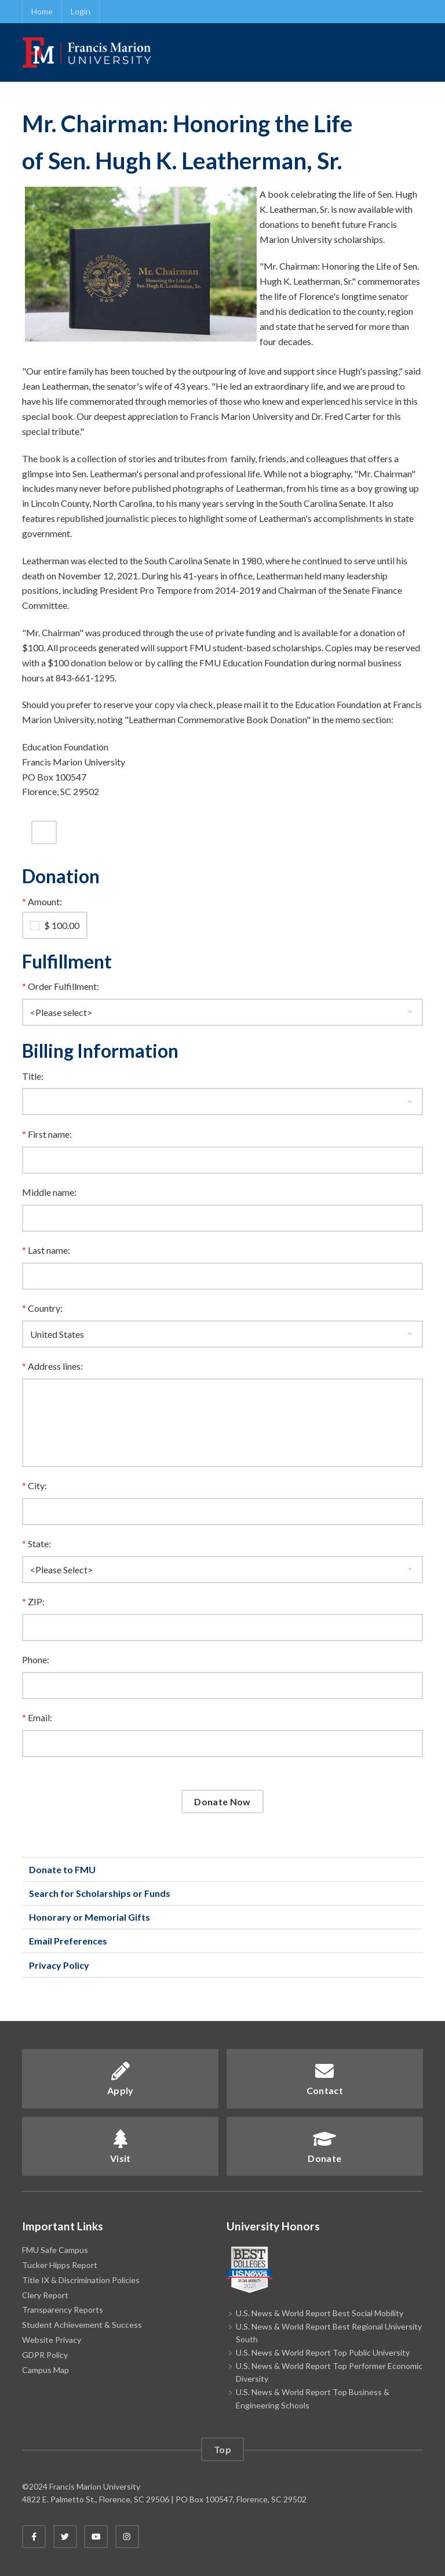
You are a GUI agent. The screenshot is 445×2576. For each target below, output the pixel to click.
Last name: (49, 1250)
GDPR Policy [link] (45, 2355)
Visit (120, 2146)
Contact (325, 2079)
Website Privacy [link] (51, 2340)
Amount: (45, 901)
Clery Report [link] (45, 2295)
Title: (32, 1076)
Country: (45, 1308)
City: (37, 1485)
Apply (120, 2079)
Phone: (35, 1659)
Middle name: (49, 1192)
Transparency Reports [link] (62, 2309)
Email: (40, 1717)
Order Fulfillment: (63, 986)
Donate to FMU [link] (62, 1869)
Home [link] (42, 11)
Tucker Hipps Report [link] (59, 2265)
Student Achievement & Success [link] (82, 2325)
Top (222, 2449)
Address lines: (55, 1366)
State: (39, 1543)
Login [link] (80, 11)
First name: (50, 1134)
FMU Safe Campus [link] (55, 2250)
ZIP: (36, 1601)
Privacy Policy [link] (59, 1965)
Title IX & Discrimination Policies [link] (81, 2280)
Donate (324, 2146)
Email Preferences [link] (68, 1940)
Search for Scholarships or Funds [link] (99, 1893)
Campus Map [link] (45, 2370)
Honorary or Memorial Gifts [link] (89, 1916)
